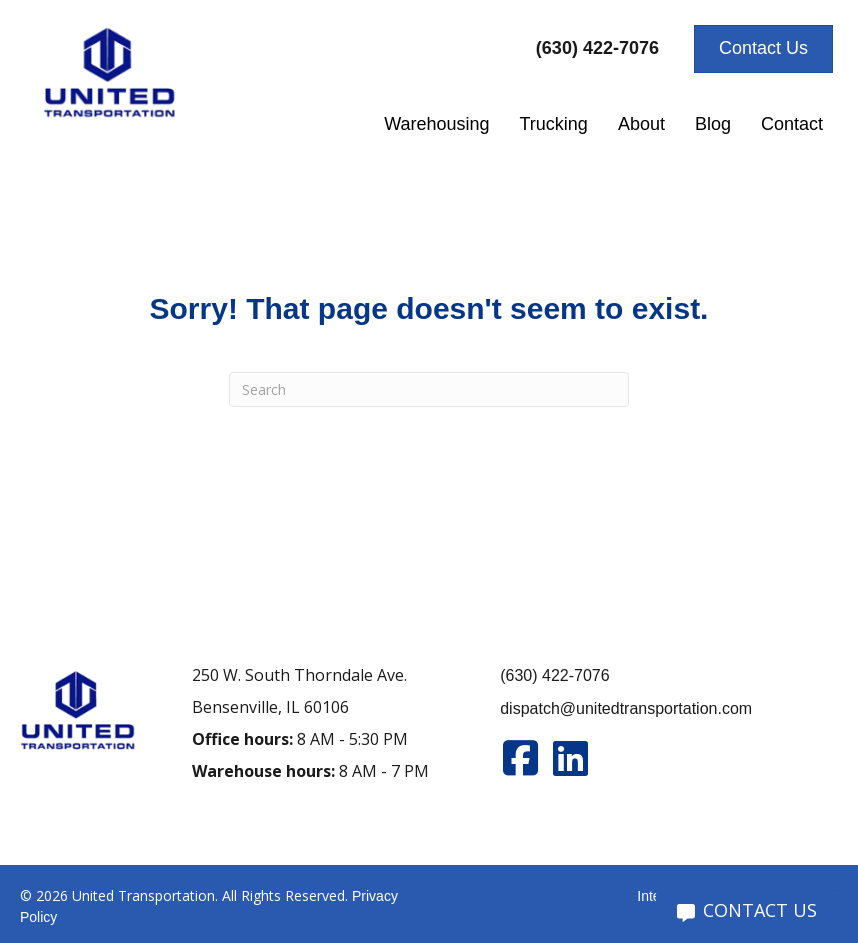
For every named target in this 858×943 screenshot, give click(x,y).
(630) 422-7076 (554, 675)
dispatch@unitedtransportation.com (626, 708)
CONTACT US (747, 910)
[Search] (429, 389)
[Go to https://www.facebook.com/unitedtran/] (520, 758)
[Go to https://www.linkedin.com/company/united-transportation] (570, 758)
